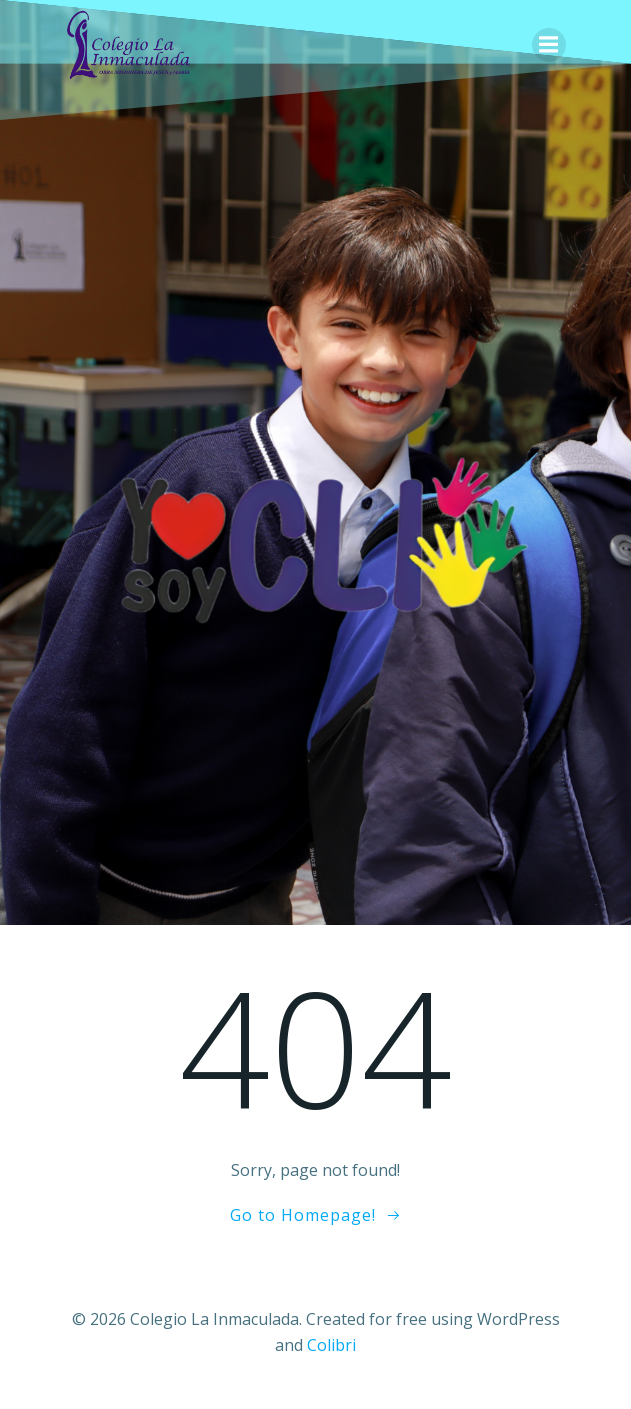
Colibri (331, 1345)
